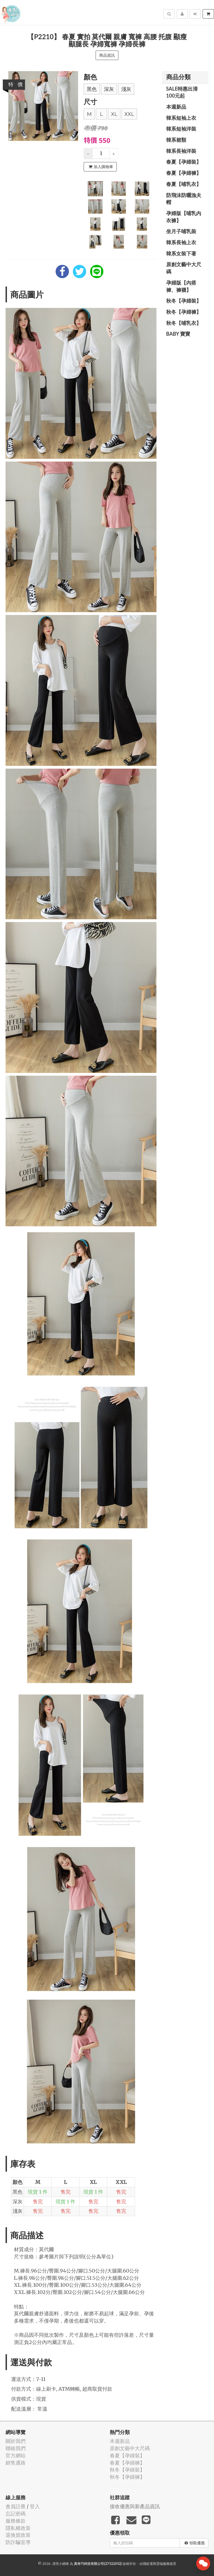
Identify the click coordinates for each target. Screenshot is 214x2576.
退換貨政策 (18, 2535)
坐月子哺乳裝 (181, 231)
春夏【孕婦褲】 (183, 173)
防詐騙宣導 (18, 2542)
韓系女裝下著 (181, 253)
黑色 (92, 89)
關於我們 (16, 2441)
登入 (35, 2506)
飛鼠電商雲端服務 (156, 2564)
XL (114, 114)
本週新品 (176, 107)
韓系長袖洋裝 (181, 151)
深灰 (109, 89)
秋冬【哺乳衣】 (183, 323)
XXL (129, 114)
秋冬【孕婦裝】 (183, 301)
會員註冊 (16, 2506)
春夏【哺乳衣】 (183, 184)
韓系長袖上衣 (181, 242)
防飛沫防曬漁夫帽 (183, 198)
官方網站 (16, 2455)
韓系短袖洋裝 (181, 129)
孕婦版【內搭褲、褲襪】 (181, 286)
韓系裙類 (176, 140)
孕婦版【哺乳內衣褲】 (183, 216)
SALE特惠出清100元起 (182, 92)
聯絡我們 (16, 2448)
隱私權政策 (18, 2528)
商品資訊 (107, 55)
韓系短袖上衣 (181, 118)
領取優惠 (195, 2542)
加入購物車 (101, 166)
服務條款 (16, 2521)
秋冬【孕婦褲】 (183, 312)
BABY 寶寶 (178, 334)
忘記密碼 (16, 2513)
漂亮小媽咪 (60, 2564)
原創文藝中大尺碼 (183, 268)
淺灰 (126, 89)
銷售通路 (16, 2463)
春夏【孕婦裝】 (183, 162)
